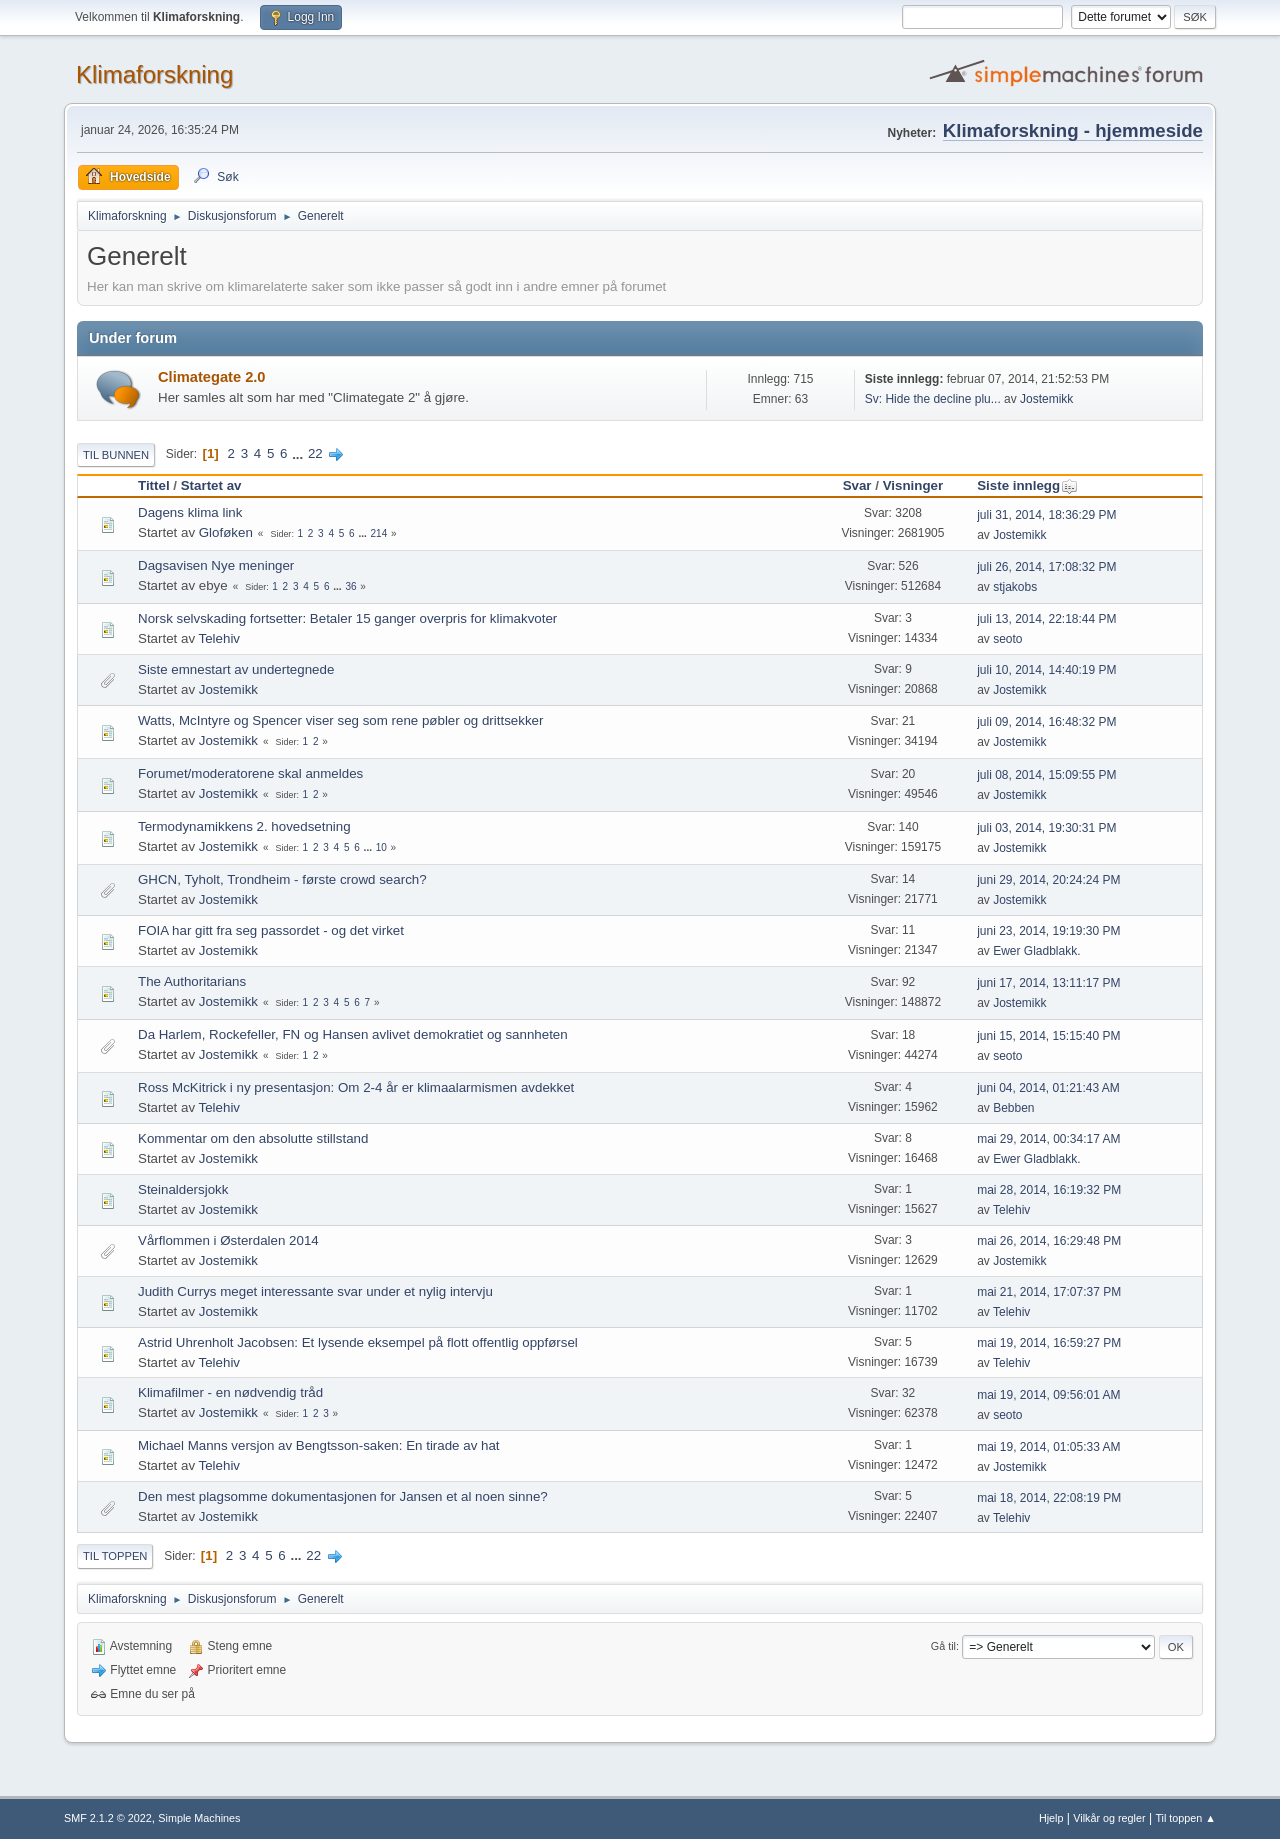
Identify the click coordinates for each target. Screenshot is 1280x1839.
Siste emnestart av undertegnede (236, 669)
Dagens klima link (190, 512)
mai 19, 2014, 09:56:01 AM (1048, 1395)
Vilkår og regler (1109, 1818)
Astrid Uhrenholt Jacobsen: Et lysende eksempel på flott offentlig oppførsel (358, 1342)
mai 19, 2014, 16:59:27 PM (1049, 1343)
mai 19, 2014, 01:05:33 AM (1048, 1447)
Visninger (913, 485)
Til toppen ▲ (1185, 1818)
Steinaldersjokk (183, 1189)
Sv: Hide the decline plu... (933, 399)
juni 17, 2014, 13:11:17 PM (1048, 983)
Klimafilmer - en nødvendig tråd (230, 1392)
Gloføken (226, 532)
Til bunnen (116, 455)
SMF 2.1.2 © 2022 (108, 1818)
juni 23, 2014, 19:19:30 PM (1048, 931)
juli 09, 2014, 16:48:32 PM (1046, 722)
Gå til (943, 1646)
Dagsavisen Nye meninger (216, 565)
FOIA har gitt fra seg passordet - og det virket (271, 930)
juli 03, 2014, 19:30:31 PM (1046, 828)
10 (381, 847)
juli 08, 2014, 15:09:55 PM (1046, 775)
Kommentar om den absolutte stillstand (253, 1138)
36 (350, 586)
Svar (857, 485)
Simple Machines (199, 1818)
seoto (1007, 639)
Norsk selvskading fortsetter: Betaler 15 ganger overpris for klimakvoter (347, 618)
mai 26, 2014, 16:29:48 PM (1049, 1241)
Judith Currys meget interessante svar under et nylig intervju (315, 1291)
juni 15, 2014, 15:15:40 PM (1048, 1036)
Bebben (1013, 1108)
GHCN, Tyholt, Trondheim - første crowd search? (282, 879)
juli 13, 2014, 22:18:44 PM (1046, 619)
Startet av (211, 485)
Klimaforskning (154, 74)
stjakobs (1015, 587)
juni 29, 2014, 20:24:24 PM (1048, 880)
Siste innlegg (1027, 485)
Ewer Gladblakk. (1036, 951)
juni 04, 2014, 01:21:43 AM (1048, 1088)
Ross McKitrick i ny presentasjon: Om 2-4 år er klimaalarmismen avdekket (356, 1087)
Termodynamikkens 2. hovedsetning (244, 826)
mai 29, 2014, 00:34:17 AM (1048, 1139)
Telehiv (220, 638)
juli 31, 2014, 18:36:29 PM (1046, 515)
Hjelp (1051, 1818)
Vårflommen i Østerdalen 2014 (228, 1240)
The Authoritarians (192, 981)
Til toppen (115, 1556)
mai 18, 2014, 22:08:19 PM (1049, 1498)
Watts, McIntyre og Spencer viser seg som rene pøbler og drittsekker (340, 720)
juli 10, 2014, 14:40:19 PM (1046, 670)
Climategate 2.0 (212, 377)
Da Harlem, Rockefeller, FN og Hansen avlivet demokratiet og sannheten (353, 1034)
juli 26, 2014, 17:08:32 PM (1046, 567)
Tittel (154, 485)
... (299, 453)
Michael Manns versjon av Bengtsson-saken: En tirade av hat (319, 1445)
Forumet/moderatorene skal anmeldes (250, 773)
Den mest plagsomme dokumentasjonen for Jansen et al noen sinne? (343, 1496)
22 (315, 453)
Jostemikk (1046, 399)
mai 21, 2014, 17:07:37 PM (1049, 1292)
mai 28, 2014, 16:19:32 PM (1049, 1190)
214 (379, 533)
